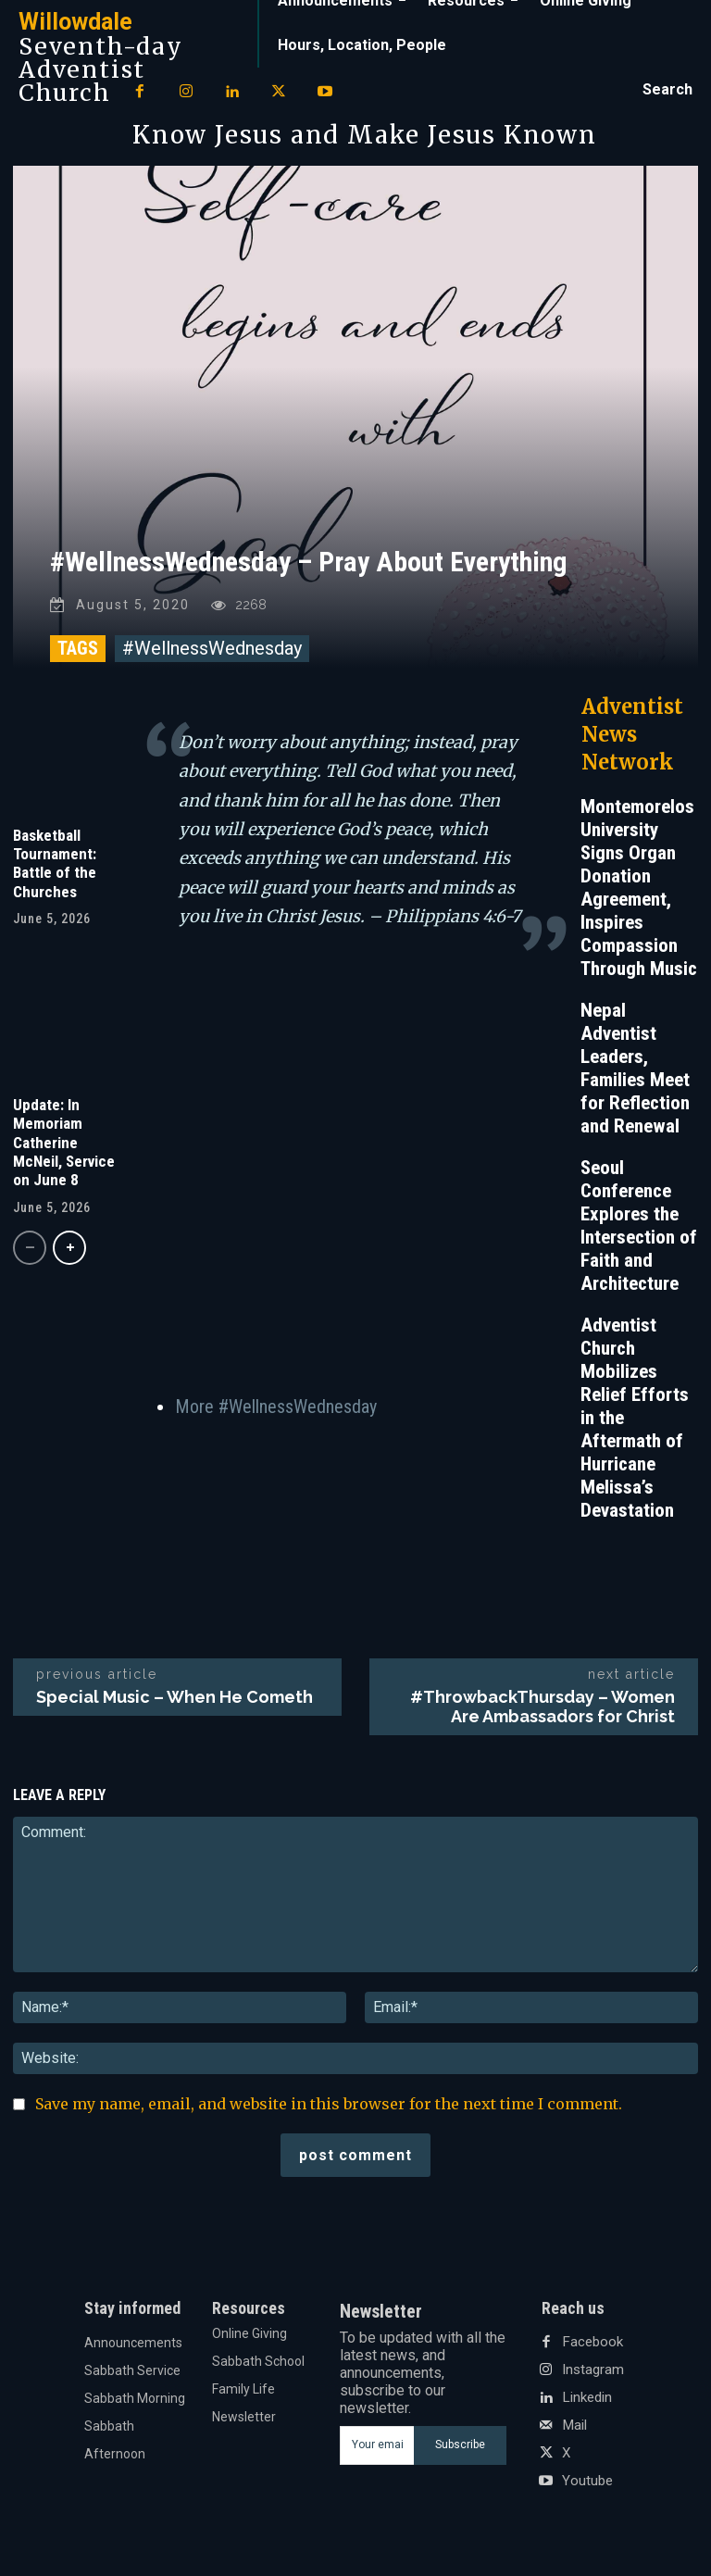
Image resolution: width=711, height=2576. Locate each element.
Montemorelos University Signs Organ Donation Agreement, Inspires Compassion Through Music (638, 895)
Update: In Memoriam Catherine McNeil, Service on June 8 (64, 1149)
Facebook (590, 2349)
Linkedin (586, 2404)
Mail (574, 2432)
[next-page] (69, 1254)
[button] (667, 89)
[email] (376, 2451)
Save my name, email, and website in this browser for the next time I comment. (328, 2110)
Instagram (592, 2376)
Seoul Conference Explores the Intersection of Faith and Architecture (638, 1233)
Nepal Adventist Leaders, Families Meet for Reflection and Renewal (635, 1075)
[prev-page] (29, 1254)
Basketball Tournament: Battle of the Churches (54, 869)
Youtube (587, 2488)
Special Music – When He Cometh (174, 1704)
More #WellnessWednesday (276, 1413)
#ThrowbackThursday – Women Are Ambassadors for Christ (542, 1713)
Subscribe (460, 2451)
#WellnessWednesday (212, 655)
